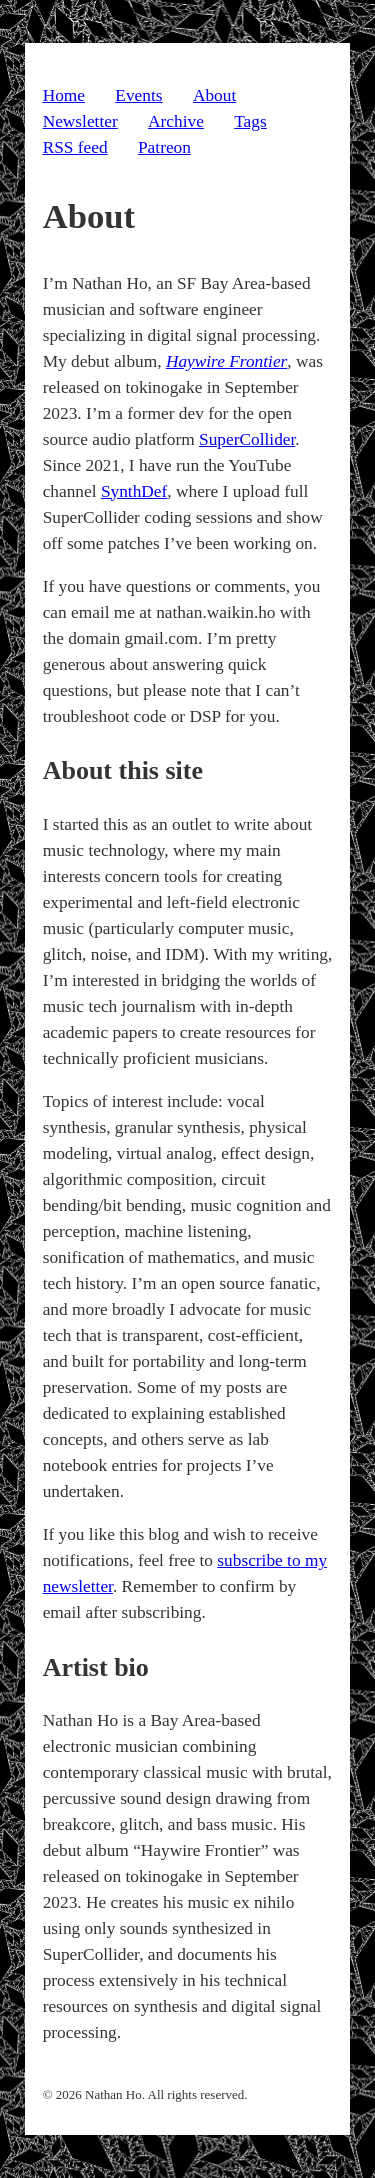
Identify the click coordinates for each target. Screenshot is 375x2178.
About (214, 95)
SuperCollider (247, 439)
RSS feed (75, 147)
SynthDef (134, 491)
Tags (250, 121)
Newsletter (80, 121)
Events (138, 95)
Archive (176, 121)
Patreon (164, 147)
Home (64, 95)
